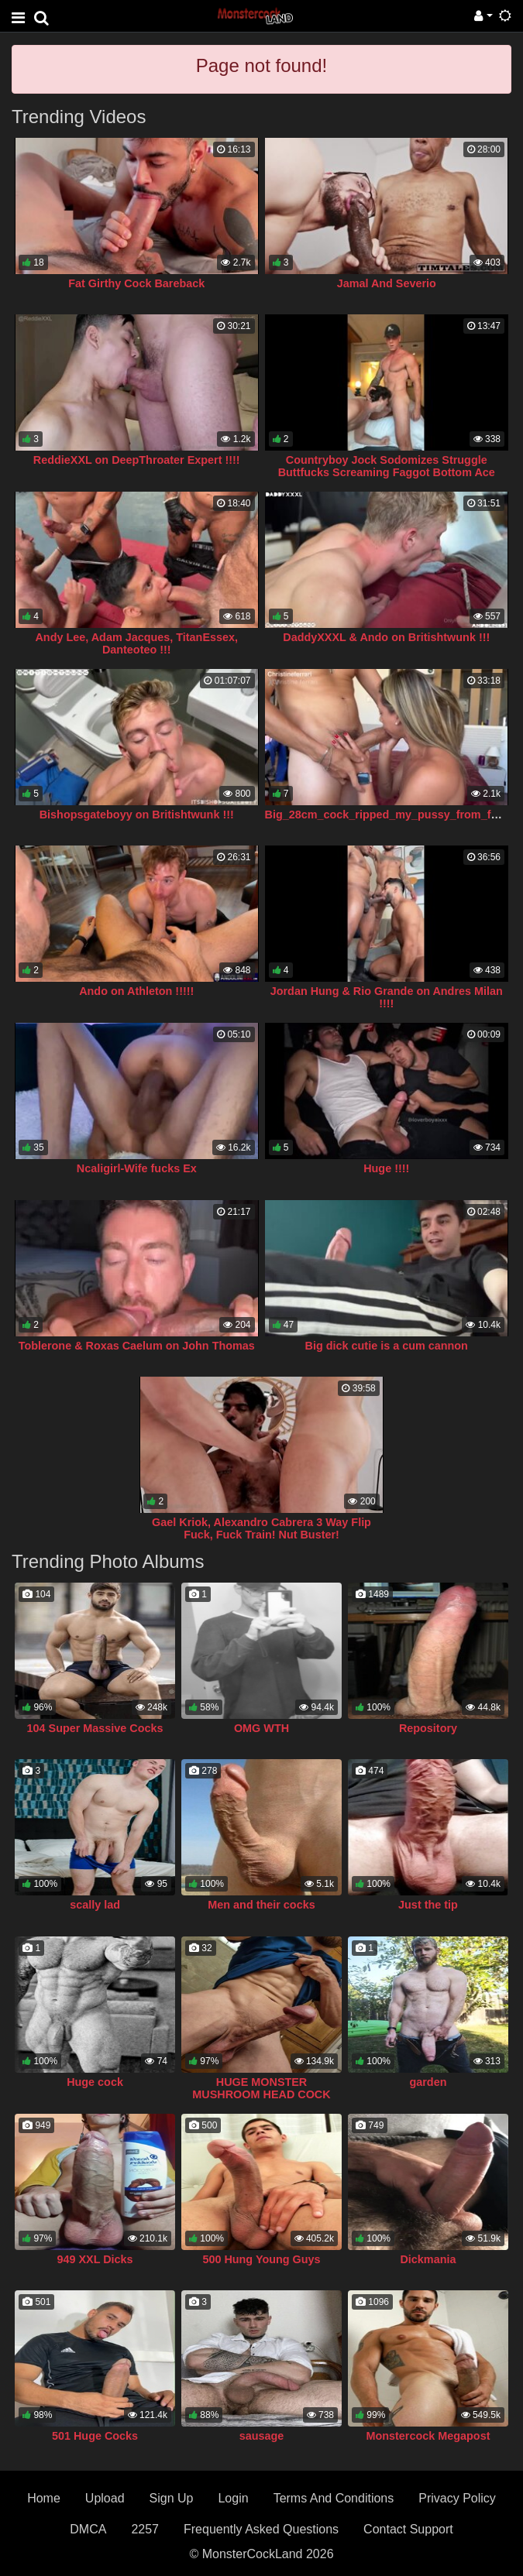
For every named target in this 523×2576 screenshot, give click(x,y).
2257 (145, 2529)
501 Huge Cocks (95, 2436)
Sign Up (172, 2498)
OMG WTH (261, 1728)
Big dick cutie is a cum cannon (386, 1345)
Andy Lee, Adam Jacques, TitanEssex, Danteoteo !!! (136, 643)
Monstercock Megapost (428, 2436)
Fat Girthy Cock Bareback (136, 283)
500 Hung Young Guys (261, 2259)
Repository (428, 1728)
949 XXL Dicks (94, 2259)
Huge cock (95, 2082)
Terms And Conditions (334, 2498)
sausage (261, 2436)
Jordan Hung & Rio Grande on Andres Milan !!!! (386, 997)
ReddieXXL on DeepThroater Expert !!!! (136, 460)
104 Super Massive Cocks (95, 1728)
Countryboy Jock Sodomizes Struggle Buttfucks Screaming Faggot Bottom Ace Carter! (386, 472)
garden (427, 2082)
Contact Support (408, 2529)
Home (43, 2498)
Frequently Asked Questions (261, 2529)
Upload (105, 2498)
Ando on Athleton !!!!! (136, 991)
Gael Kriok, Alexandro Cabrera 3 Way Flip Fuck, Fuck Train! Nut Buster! (261, 1528)
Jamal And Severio (386, 283)
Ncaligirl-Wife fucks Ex (137, 1168)
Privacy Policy (457, 2498)
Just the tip (428, 1905)
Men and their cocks (261, 1905)
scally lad (95, 1905)
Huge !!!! (386, 1168)
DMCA (88, 2529)
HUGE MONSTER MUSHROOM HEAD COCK (261, 2088)
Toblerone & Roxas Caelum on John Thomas (137, 1345)
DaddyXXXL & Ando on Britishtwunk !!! (386, 637)
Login (233, 2498)
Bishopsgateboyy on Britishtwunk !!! (137, 814)
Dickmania (428, 2259)
